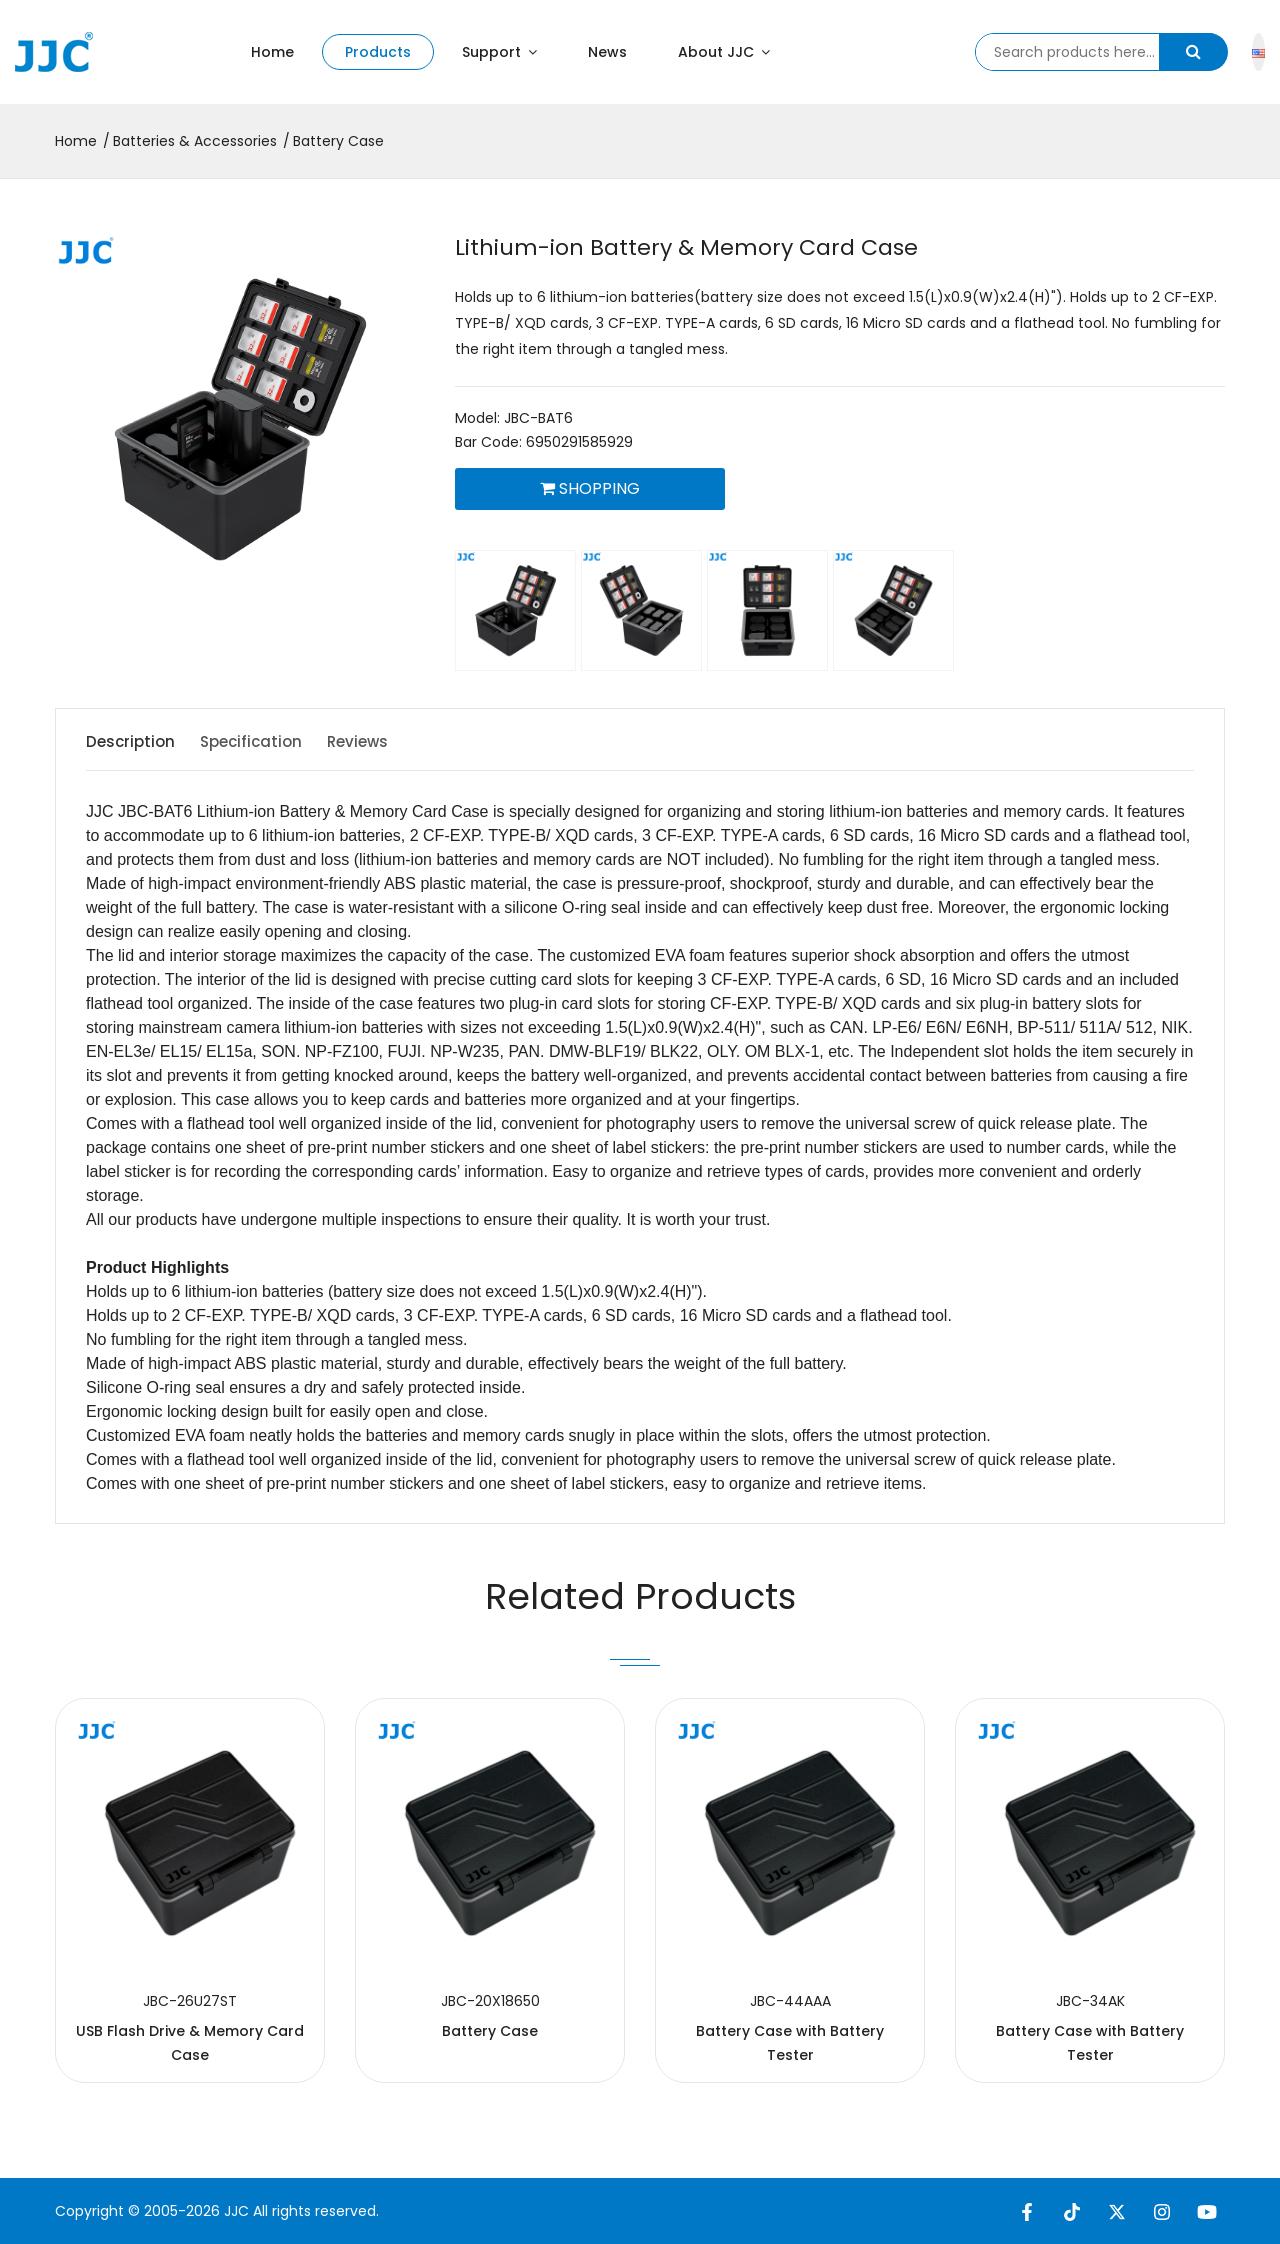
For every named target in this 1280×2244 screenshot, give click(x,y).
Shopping (590, 488)
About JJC (724, 52)
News (607, 52)
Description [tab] (132, 741)
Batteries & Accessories (195, 141)
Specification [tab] (268, 741)
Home (272, 52)
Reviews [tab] (389, 741)
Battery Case (338, 141)
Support (499, 52)
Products (378, 52)
